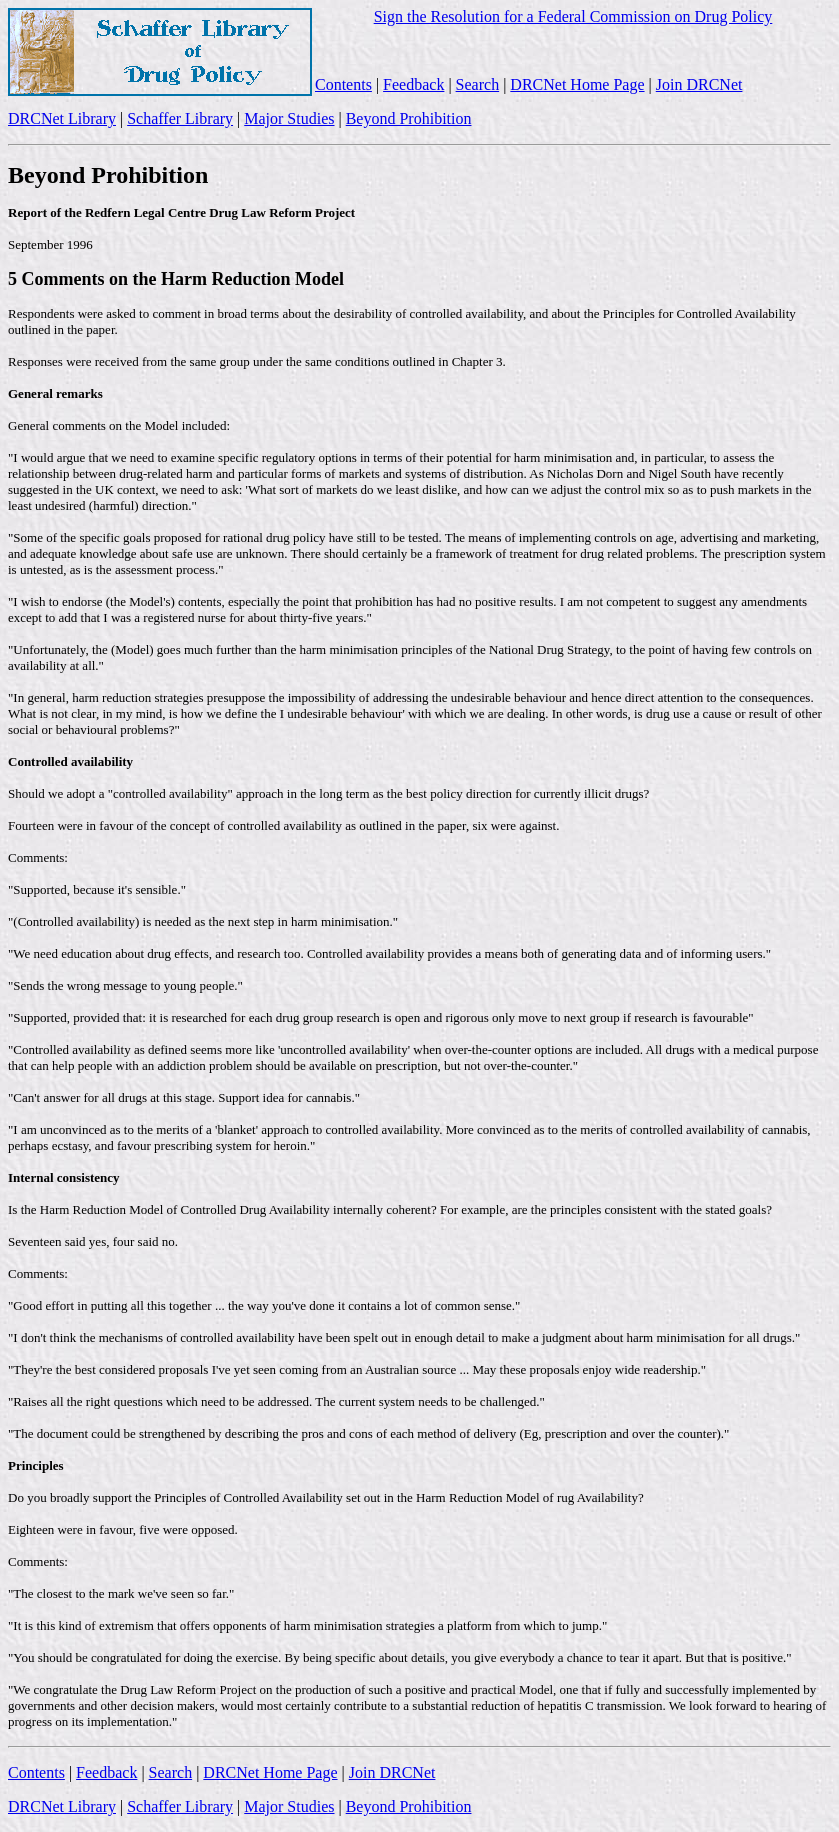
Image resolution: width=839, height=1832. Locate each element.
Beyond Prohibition (409, 118)
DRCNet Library (62, 118)
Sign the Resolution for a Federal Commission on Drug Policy (573, 16)
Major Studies (289, 118)
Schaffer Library (180, 118)
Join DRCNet (699, 84)
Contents (343, 84)
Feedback (413, 84)
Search (478, 84)
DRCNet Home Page (577, 84)
